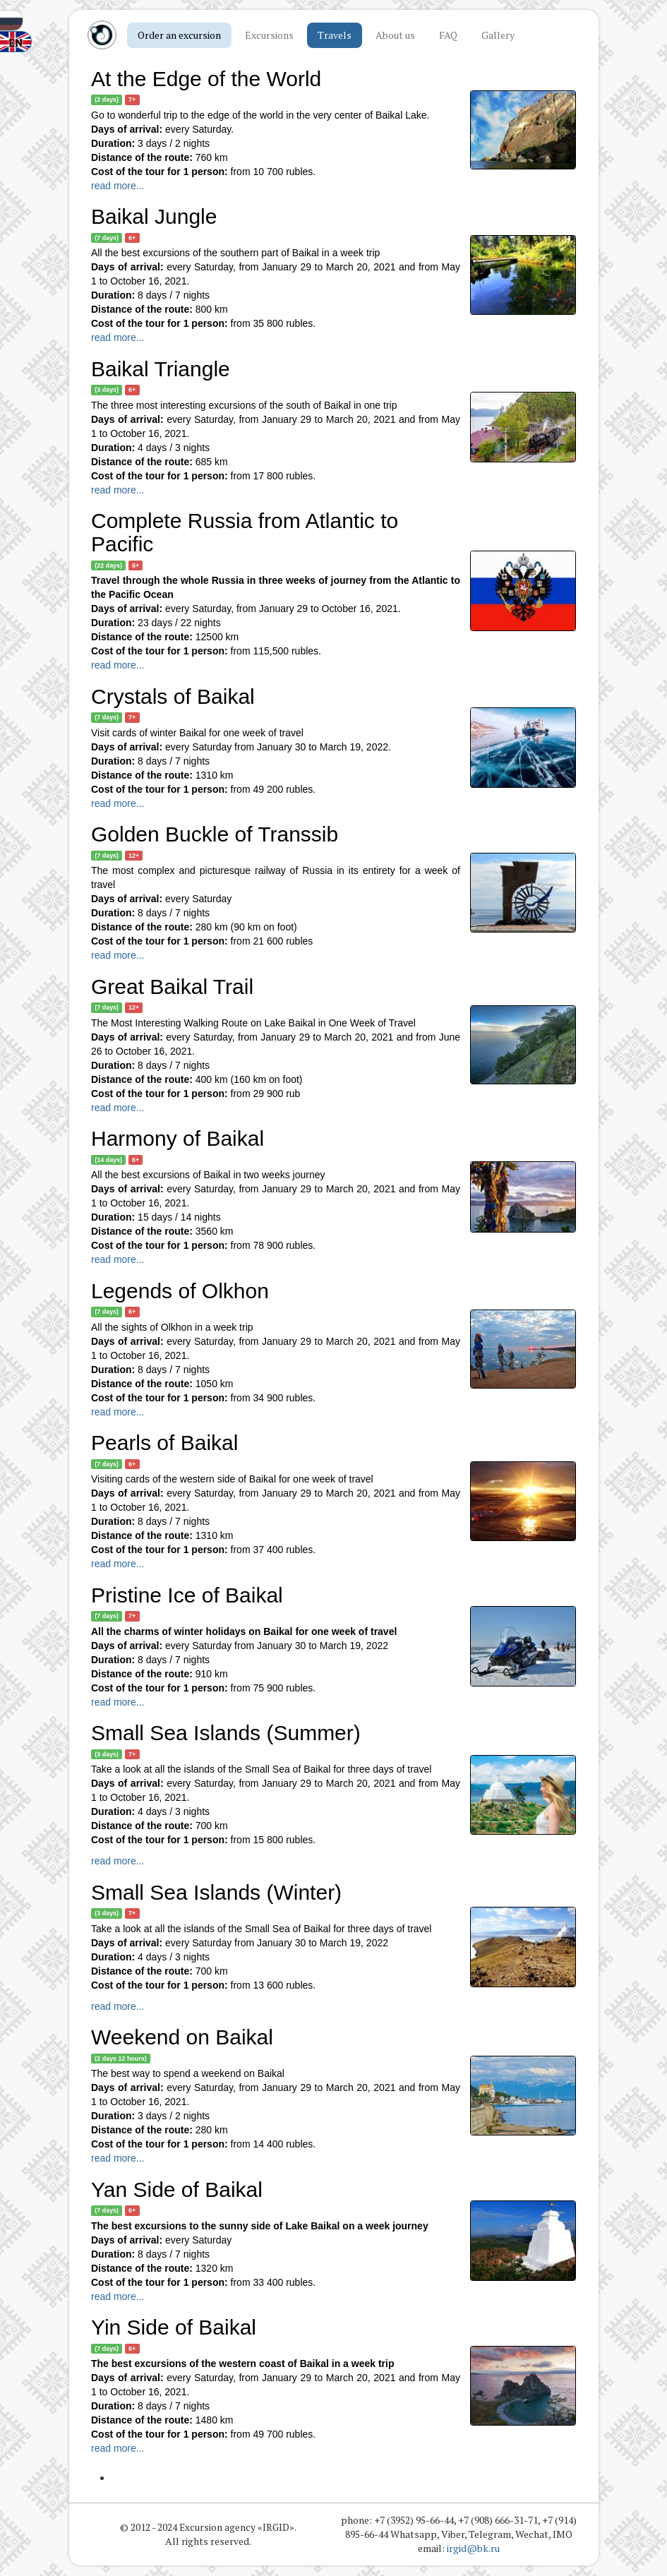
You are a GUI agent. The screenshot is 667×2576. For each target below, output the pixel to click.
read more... (117, 185)
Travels (334, 35)
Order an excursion (179, 35)
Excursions (269, 35)
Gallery (498, 35)
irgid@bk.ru (473, 2549)
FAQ (448, 35)
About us (395, 35)
